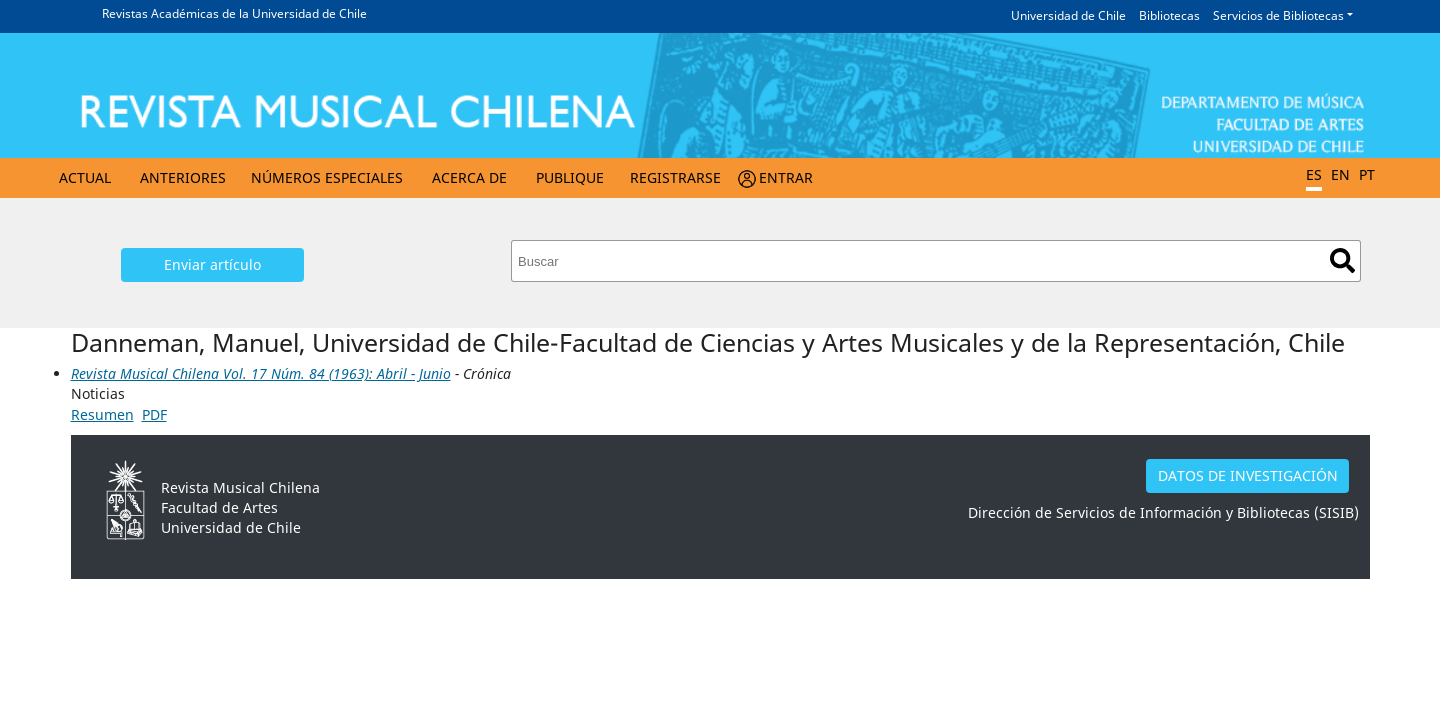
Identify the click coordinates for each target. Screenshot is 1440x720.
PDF (154, 414)
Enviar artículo (212, 264)
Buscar (1342, 260)
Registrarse (675, 177)
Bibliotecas (1169, 15)
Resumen (102, 414)
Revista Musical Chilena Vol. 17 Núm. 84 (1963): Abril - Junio (261, 373)
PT (1367, 174)
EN (1340, 174)
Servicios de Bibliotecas (1278, 15)
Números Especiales (327, 177)
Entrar (786, 177)
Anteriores (183, 177)
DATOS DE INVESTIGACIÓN (1248, 475)
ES (1314, 174)
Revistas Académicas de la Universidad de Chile (234, 13)
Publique (570, 177)
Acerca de (469, 177)
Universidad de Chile (1068, 15)
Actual (85, 177)
